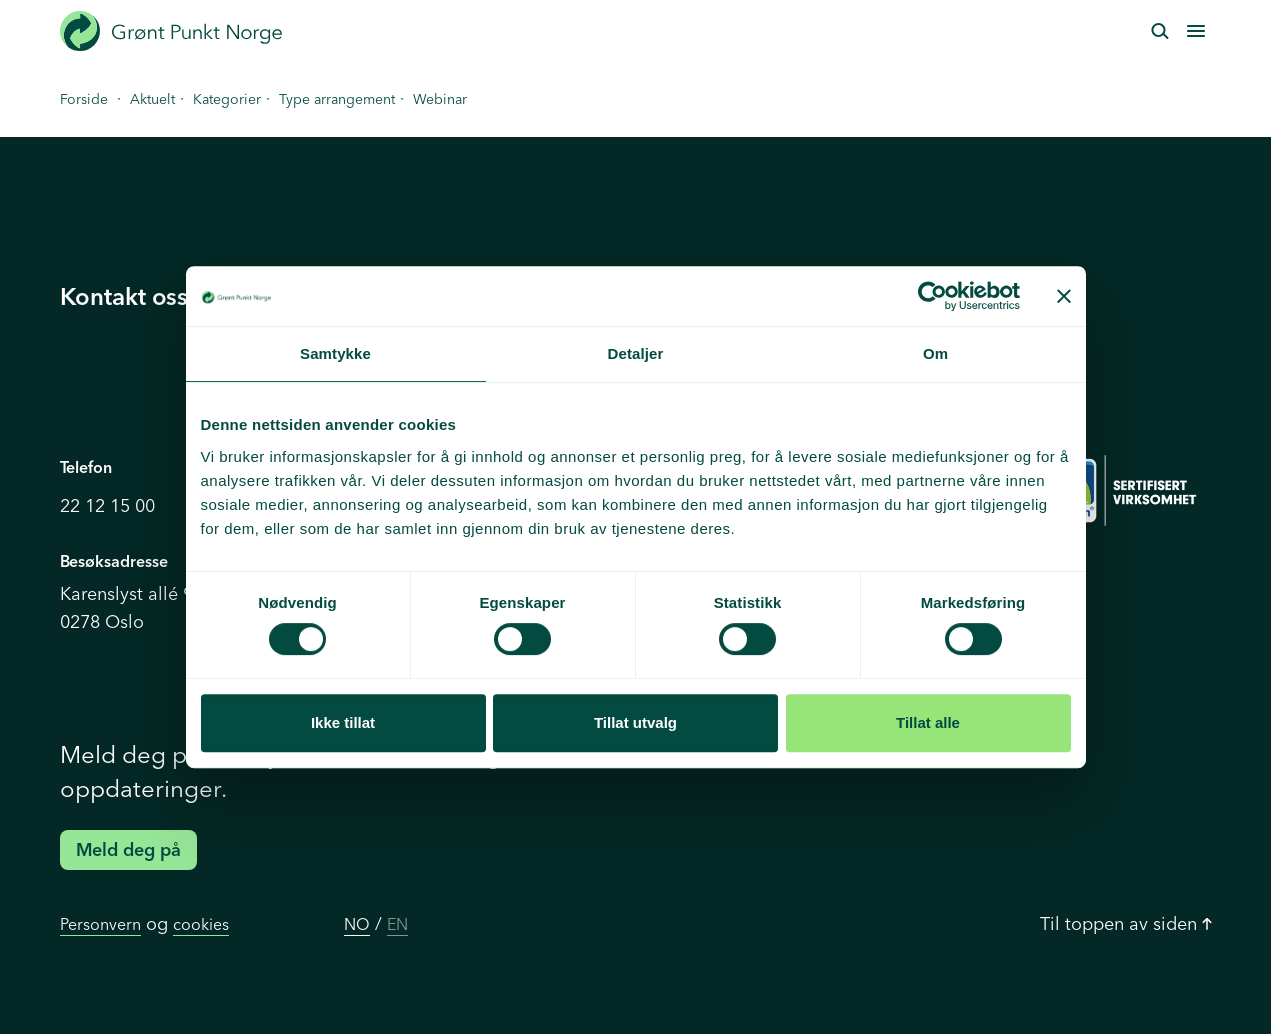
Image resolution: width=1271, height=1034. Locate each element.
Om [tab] (935, 353)
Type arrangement (337, 99)
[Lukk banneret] (1064, 296)
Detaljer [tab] (636, 353)
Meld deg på (128, 849)
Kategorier (227, 99)
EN (397, 924)
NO (357, 924)
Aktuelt (152, 99)
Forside (84, 99)
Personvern (100, 924)
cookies (201, 924)
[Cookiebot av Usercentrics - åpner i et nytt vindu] (932, 296)
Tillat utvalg (635, 722)
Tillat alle (928, 722)
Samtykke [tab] (335, 353)
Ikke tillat (343, 722)
